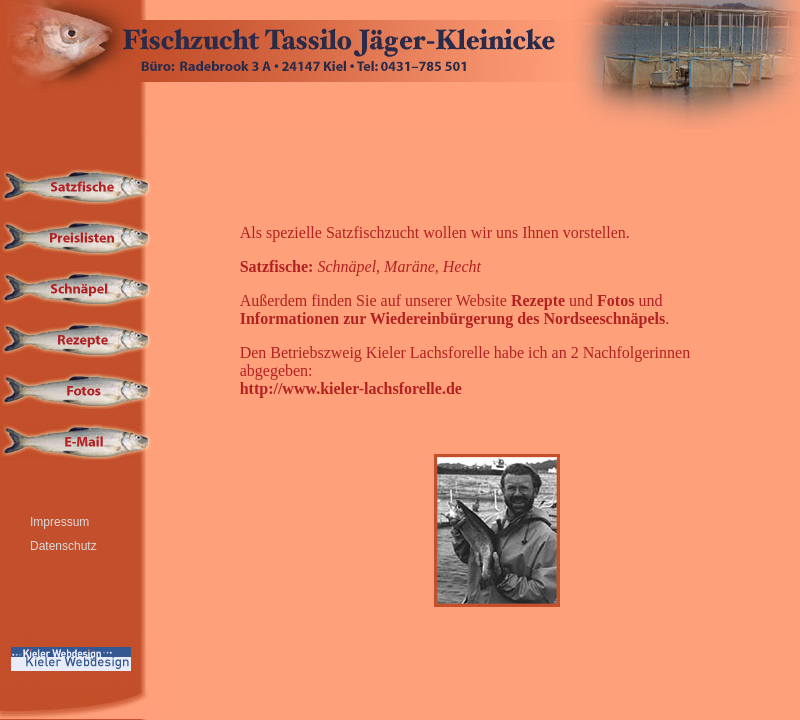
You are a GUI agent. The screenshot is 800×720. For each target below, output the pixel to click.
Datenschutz (63, 546)
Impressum (59, 522)
